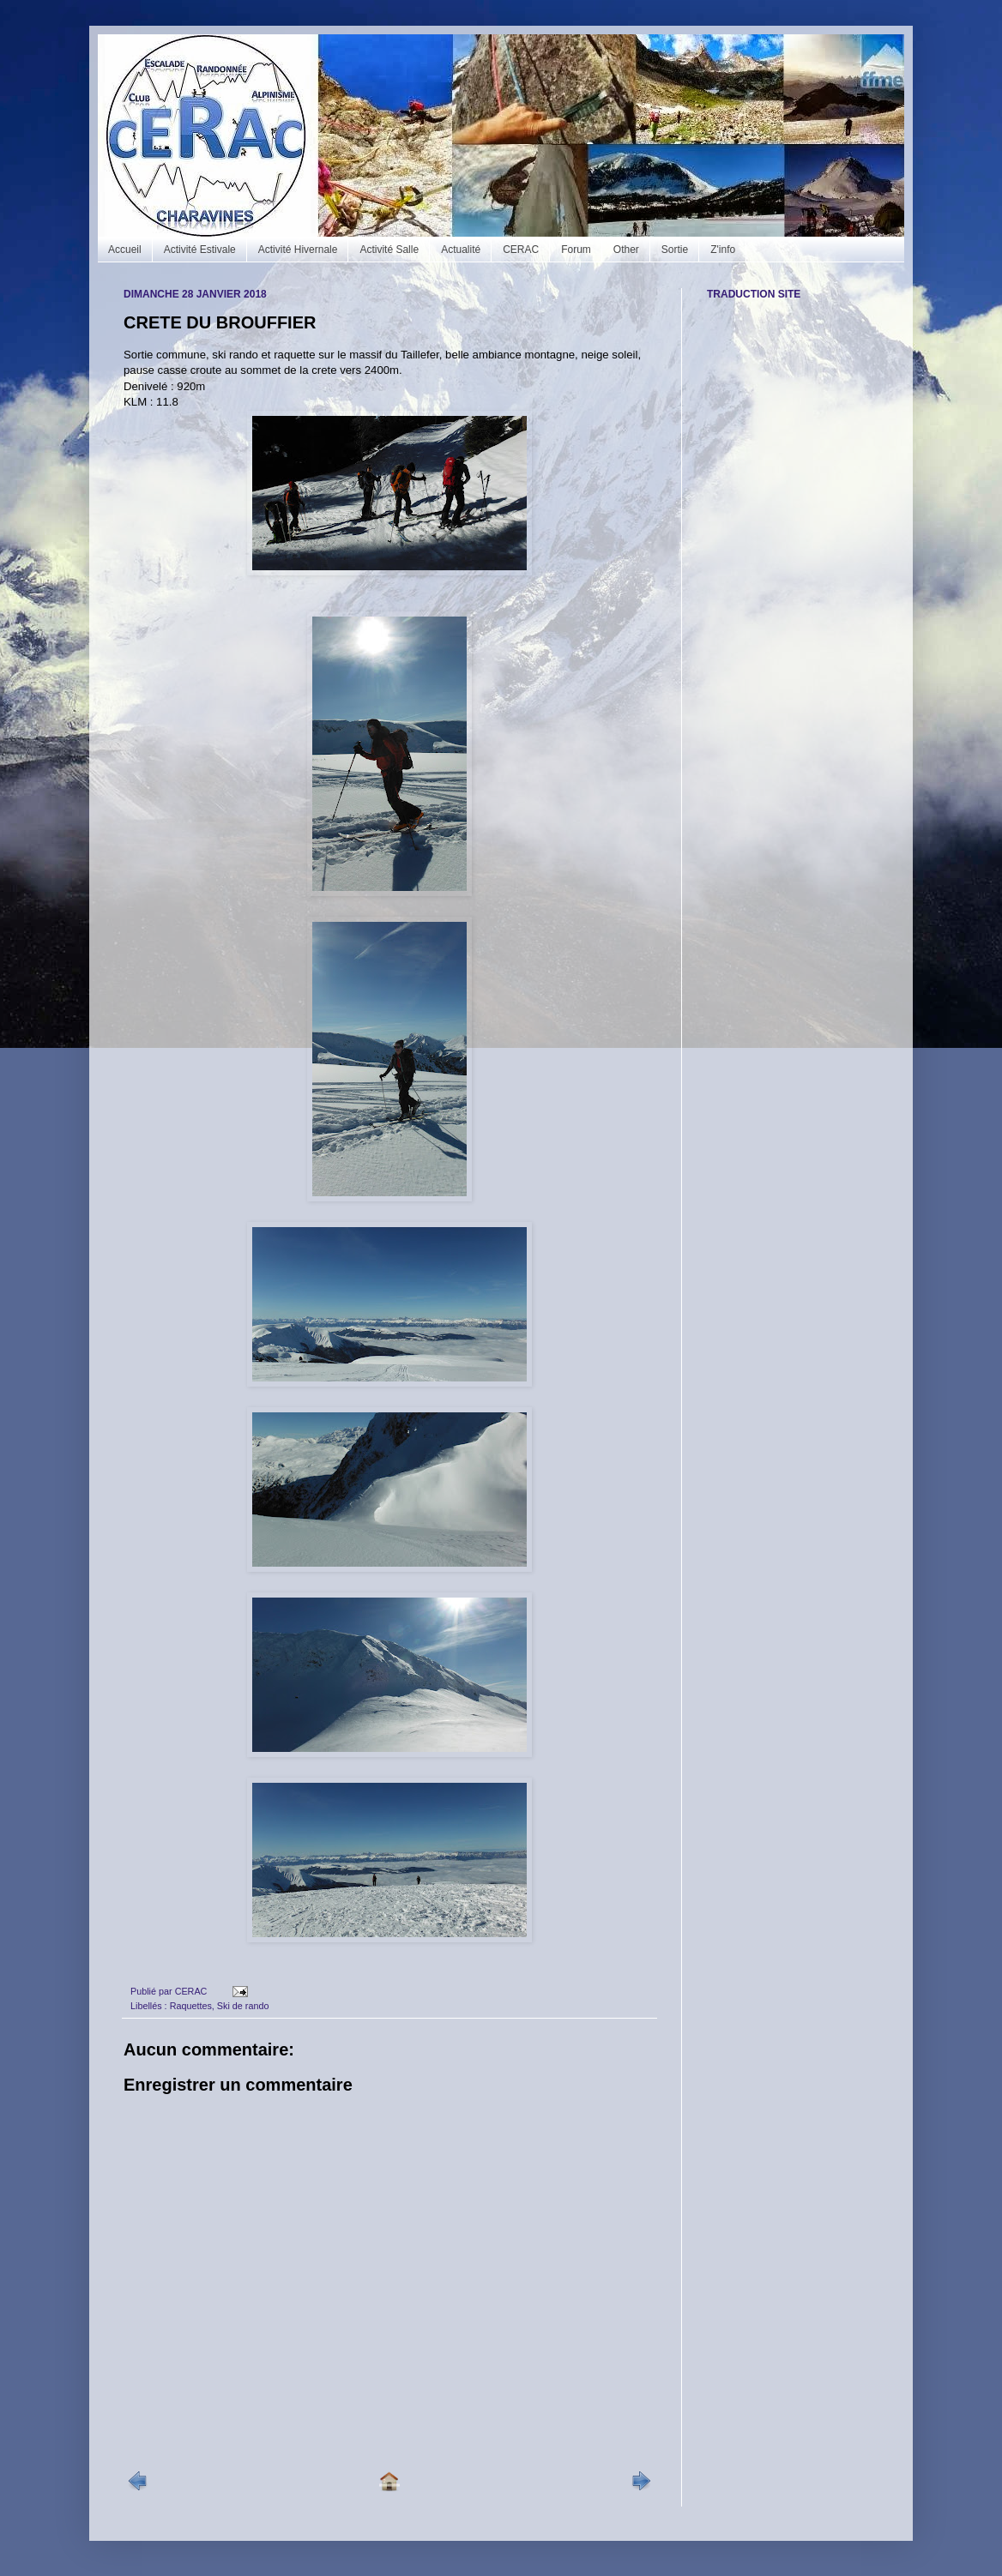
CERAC (521, 250)
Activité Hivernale (298, 250)
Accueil (125, 250)
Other (626, 250)
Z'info (722, 250)
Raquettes (191, 2006)
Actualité (460, 250)
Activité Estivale (200, 250)
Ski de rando (243, 2006)
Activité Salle (389, 250)
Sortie (674, 250)
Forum (576, 250)
